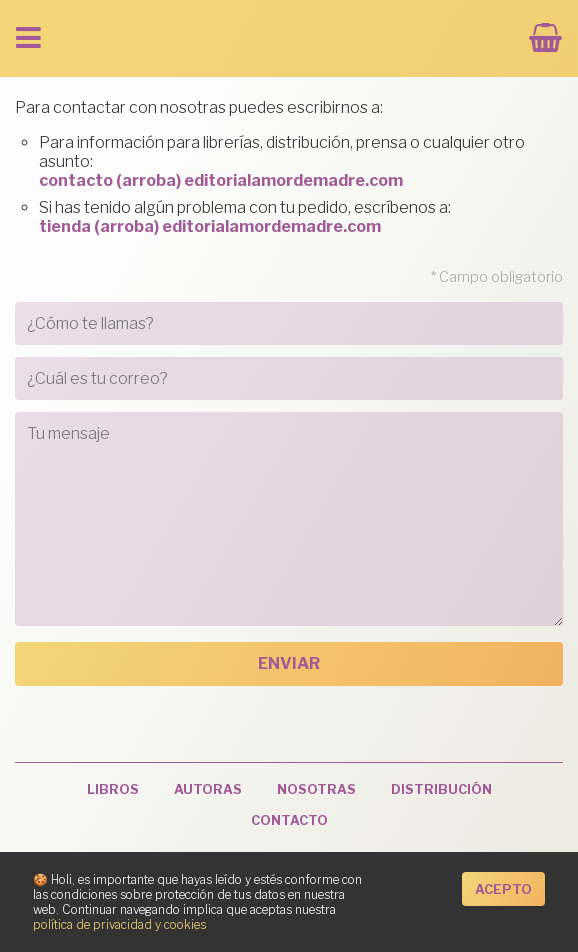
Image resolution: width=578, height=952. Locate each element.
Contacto (289, 820)
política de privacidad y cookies (119, 924)
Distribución (441, 789)
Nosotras (316, 789)
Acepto (503, 889)
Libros (113, 789)
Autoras (208, 789)
